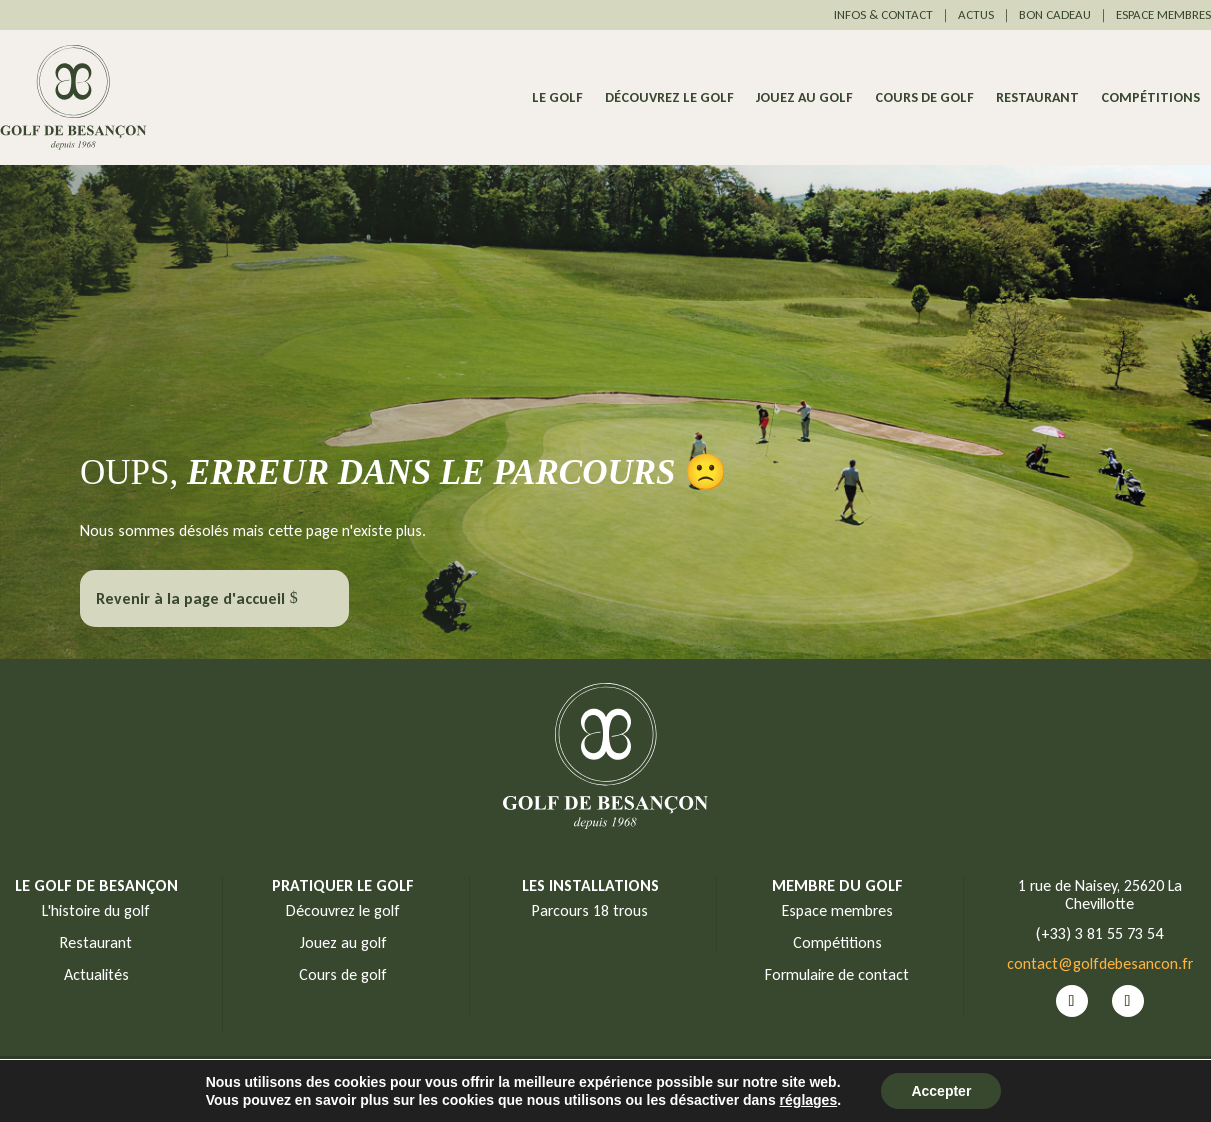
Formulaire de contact (837, 974)
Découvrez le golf (669, 98)
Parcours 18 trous (590, 910)
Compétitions (1150, 98)
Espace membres (837, 910)
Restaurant (1037, 98)
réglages (809, 1100)
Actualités (96, 974)
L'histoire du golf (96, 910)
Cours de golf (924, 98)
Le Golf (557, 98)
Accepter (941, 1091)
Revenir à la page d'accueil (190, 598)
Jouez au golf (804, 98)
